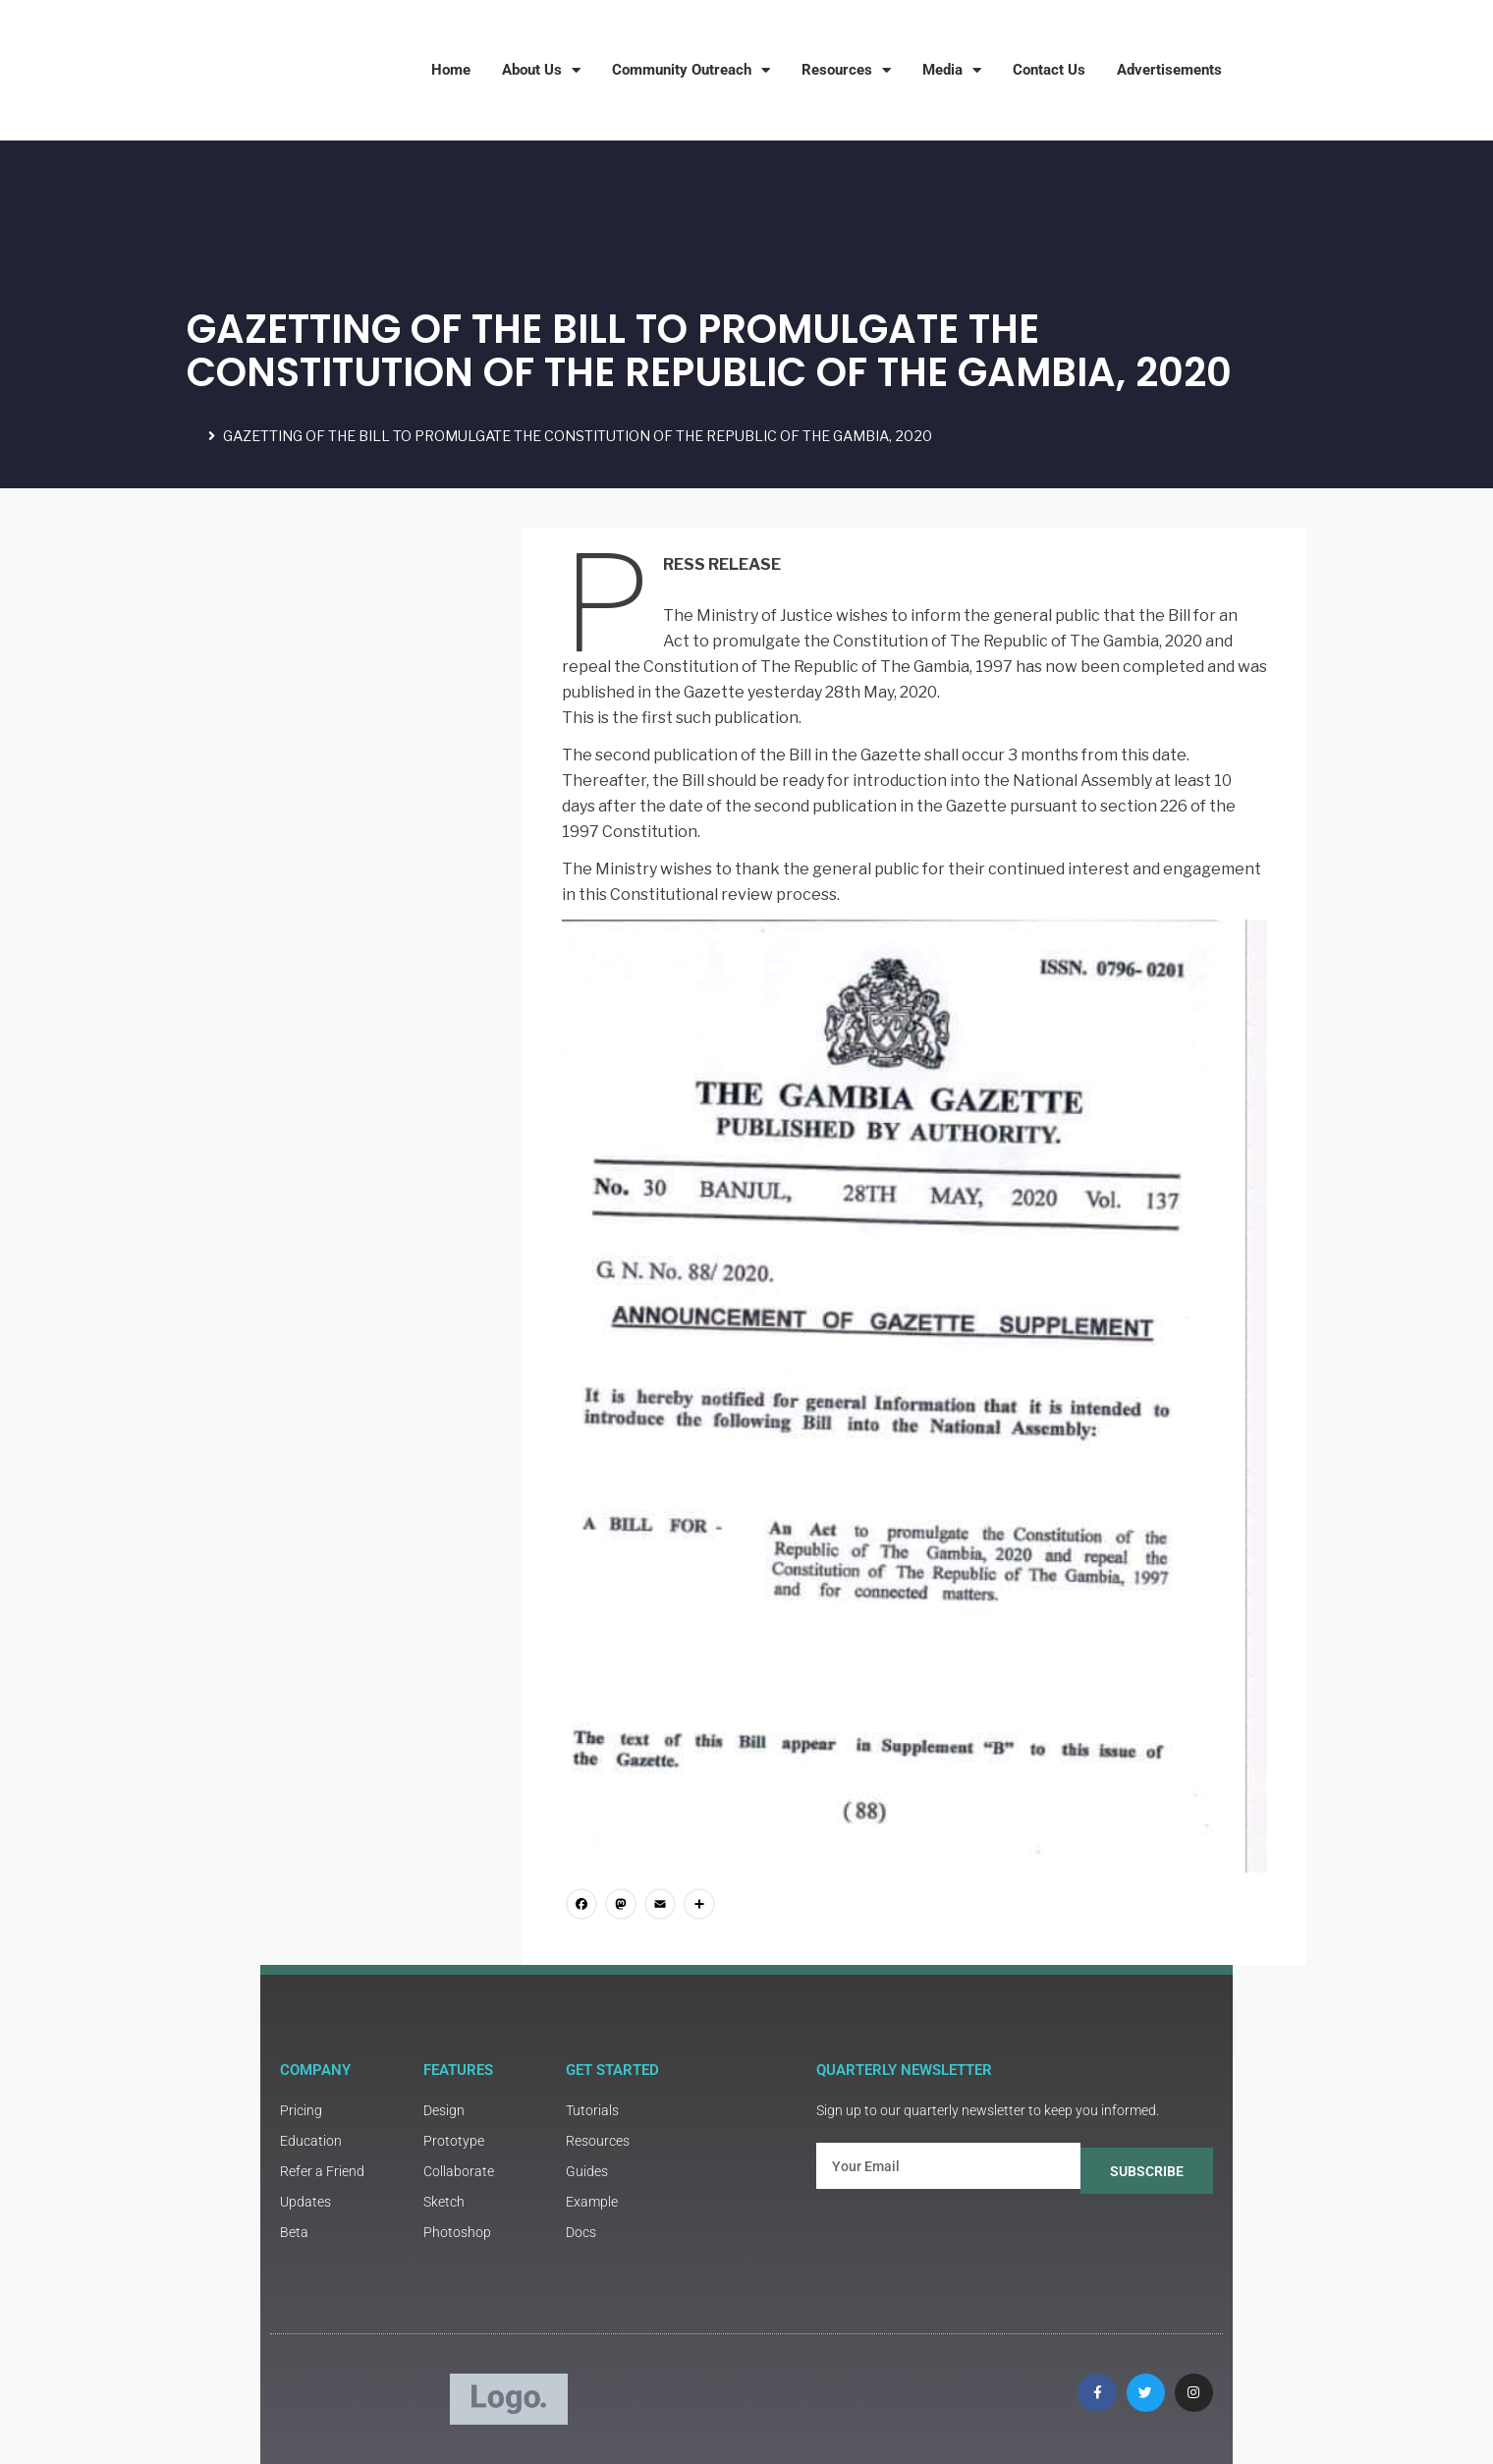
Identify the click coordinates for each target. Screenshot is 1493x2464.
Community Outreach (691, 70)
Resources (846, 70)
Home (450, 70)
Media (951, 70)
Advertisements (1169, 70)
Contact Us (1049, 70)
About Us (541, 70)
